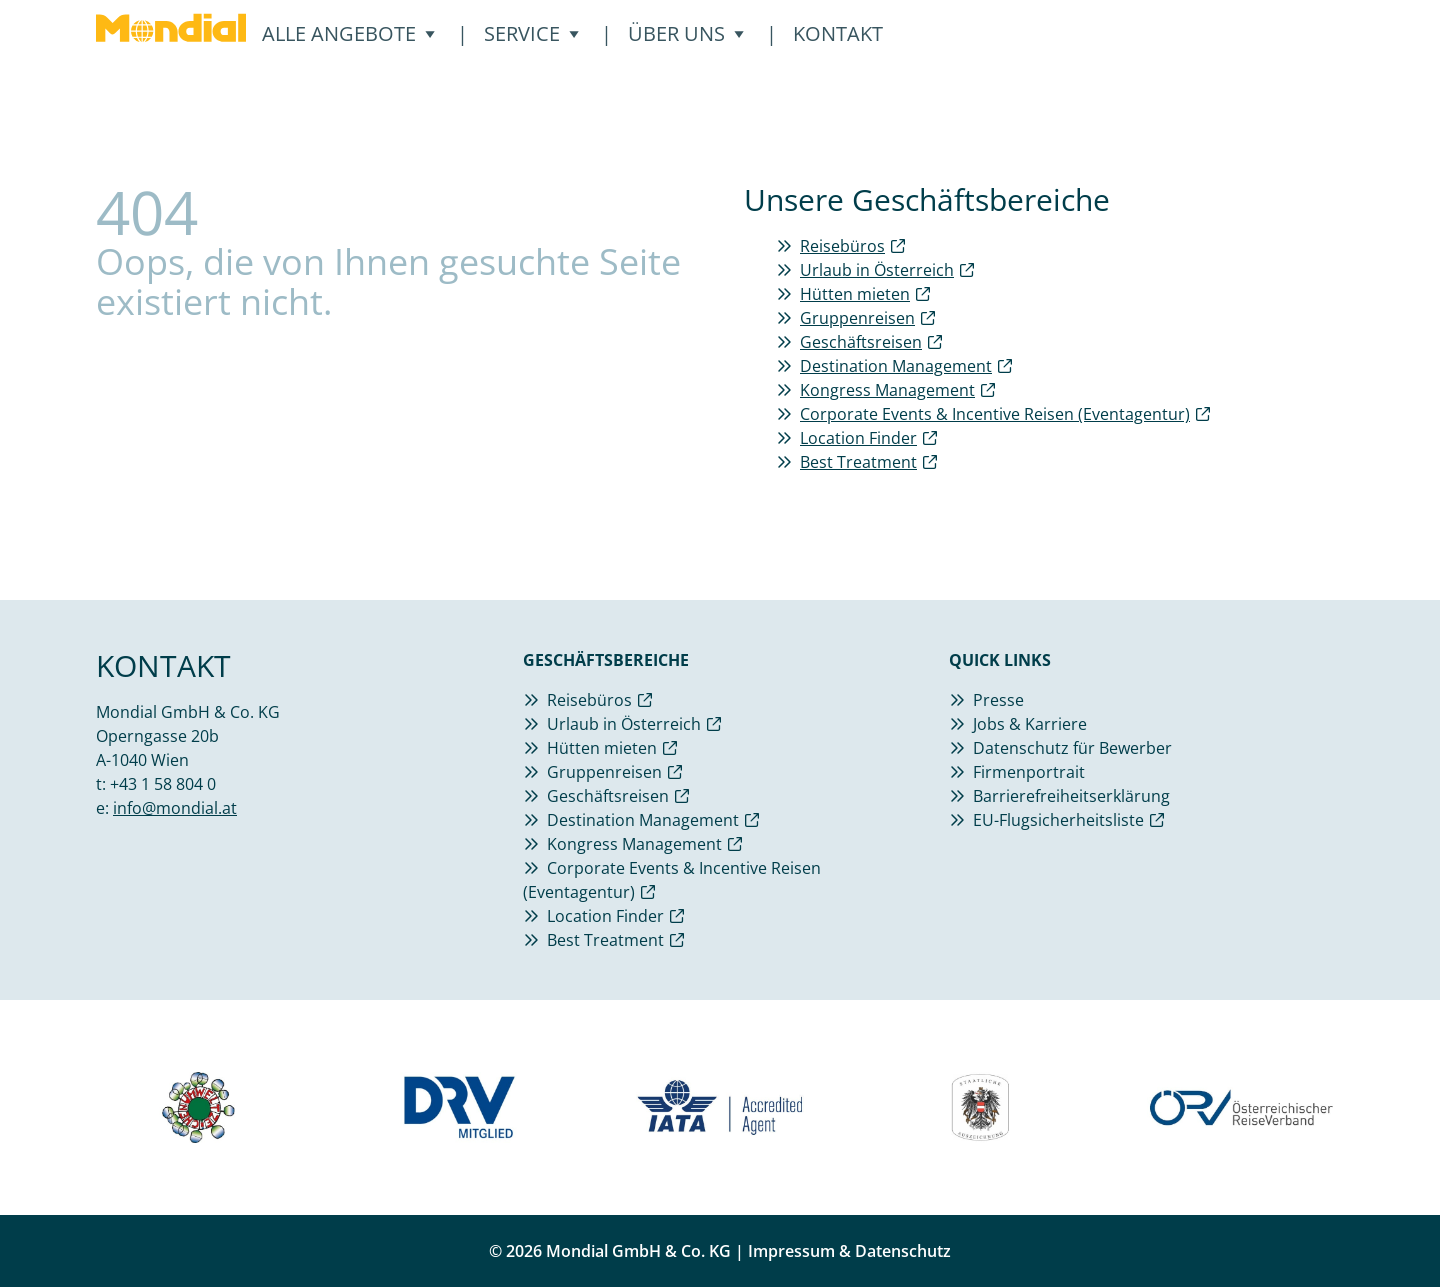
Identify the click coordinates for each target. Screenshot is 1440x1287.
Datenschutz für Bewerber (1072, 748)
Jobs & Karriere (1030, 724)
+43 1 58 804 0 (163, 784)
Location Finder (858, 438)
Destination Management (896, 366)
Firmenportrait (1029, 772)
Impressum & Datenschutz (849, 1251)
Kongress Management (887, 390)
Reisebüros (842, 246)
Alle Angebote (349, 33)
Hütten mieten (855, 294)
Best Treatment (858, 462)
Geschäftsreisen (861, 342)
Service (532, 33)
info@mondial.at (175, 808)
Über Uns (686, 33)
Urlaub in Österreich (877, 270)
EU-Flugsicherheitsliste (1058, 820)
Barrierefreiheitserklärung (1071, 796)
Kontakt (838, 33)
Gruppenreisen (857, 318)
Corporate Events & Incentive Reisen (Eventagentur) (995, 414)
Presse (998, 700)
